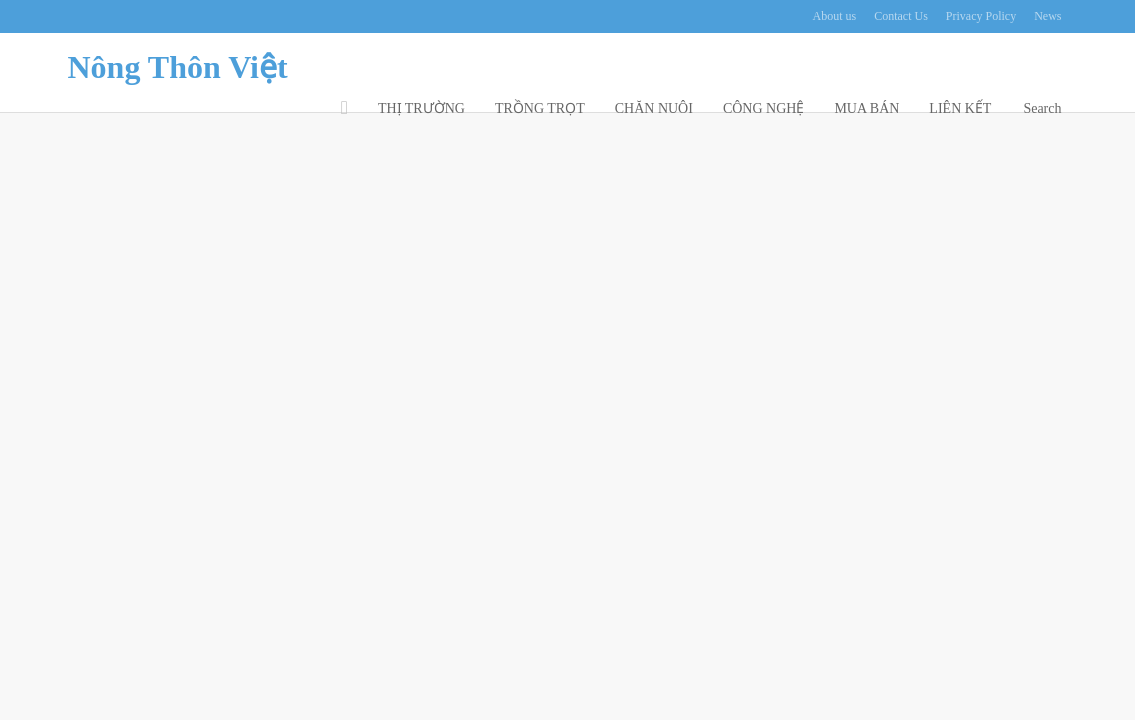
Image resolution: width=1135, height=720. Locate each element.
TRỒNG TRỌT (540, 108)
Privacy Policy (981, 16)
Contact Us (901, 16)
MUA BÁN (866, 108)
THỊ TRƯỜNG (421, 108)
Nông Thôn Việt (178, 67)
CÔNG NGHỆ (764, 108)
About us (835, 16)
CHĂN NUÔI (654, 108)
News (1047, 16)
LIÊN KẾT (960, 108)
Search (1042, 108)
